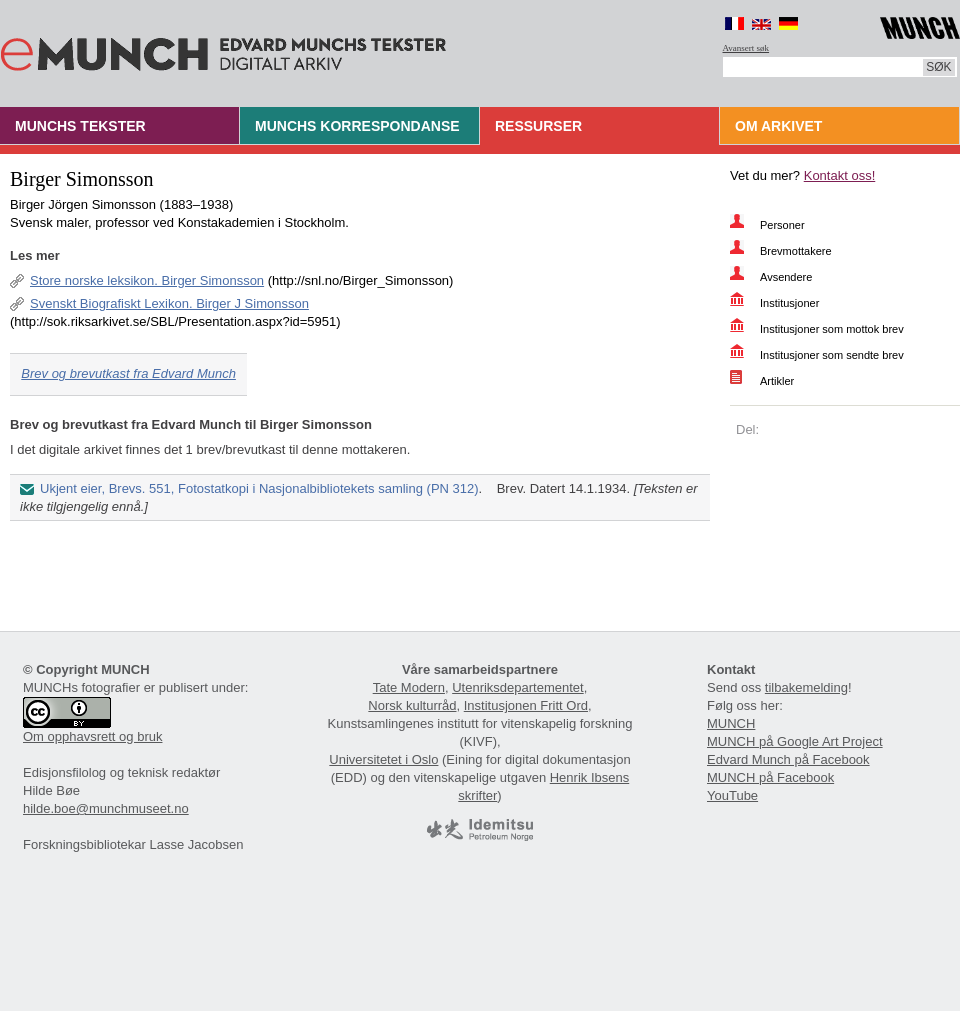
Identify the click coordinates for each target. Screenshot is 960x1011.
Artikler (777, 381)
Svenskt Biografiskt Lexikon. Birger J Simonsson (169, 303)
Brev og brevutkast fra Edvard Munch (128, 373)
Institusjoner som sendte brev (832, 355)
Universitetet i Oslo (383, 759)
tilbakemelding (806, 687)
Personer (782, 225)
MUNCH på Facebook (770, 777)
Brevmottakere (796, 251)
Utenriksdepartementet (518, 687)
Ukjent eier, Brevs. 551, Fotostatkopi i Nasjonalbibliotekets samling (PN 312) (259, 488)
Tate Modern (409, 687)
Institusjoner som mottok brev (832, 329)
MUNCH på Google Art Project (795, 741)
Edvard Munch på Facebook (788, 759)
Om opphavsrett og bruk (92, 736)
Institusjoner (789, 303)
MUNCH (731, 723)
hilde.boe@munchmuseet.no (106, 808)
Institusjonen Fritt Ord (526, 705)
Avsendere (786, 277)
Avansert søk (746, 48)
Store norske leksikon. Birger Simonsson (147, 280)
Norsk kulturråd (412, 705)
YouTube (732, 795)
